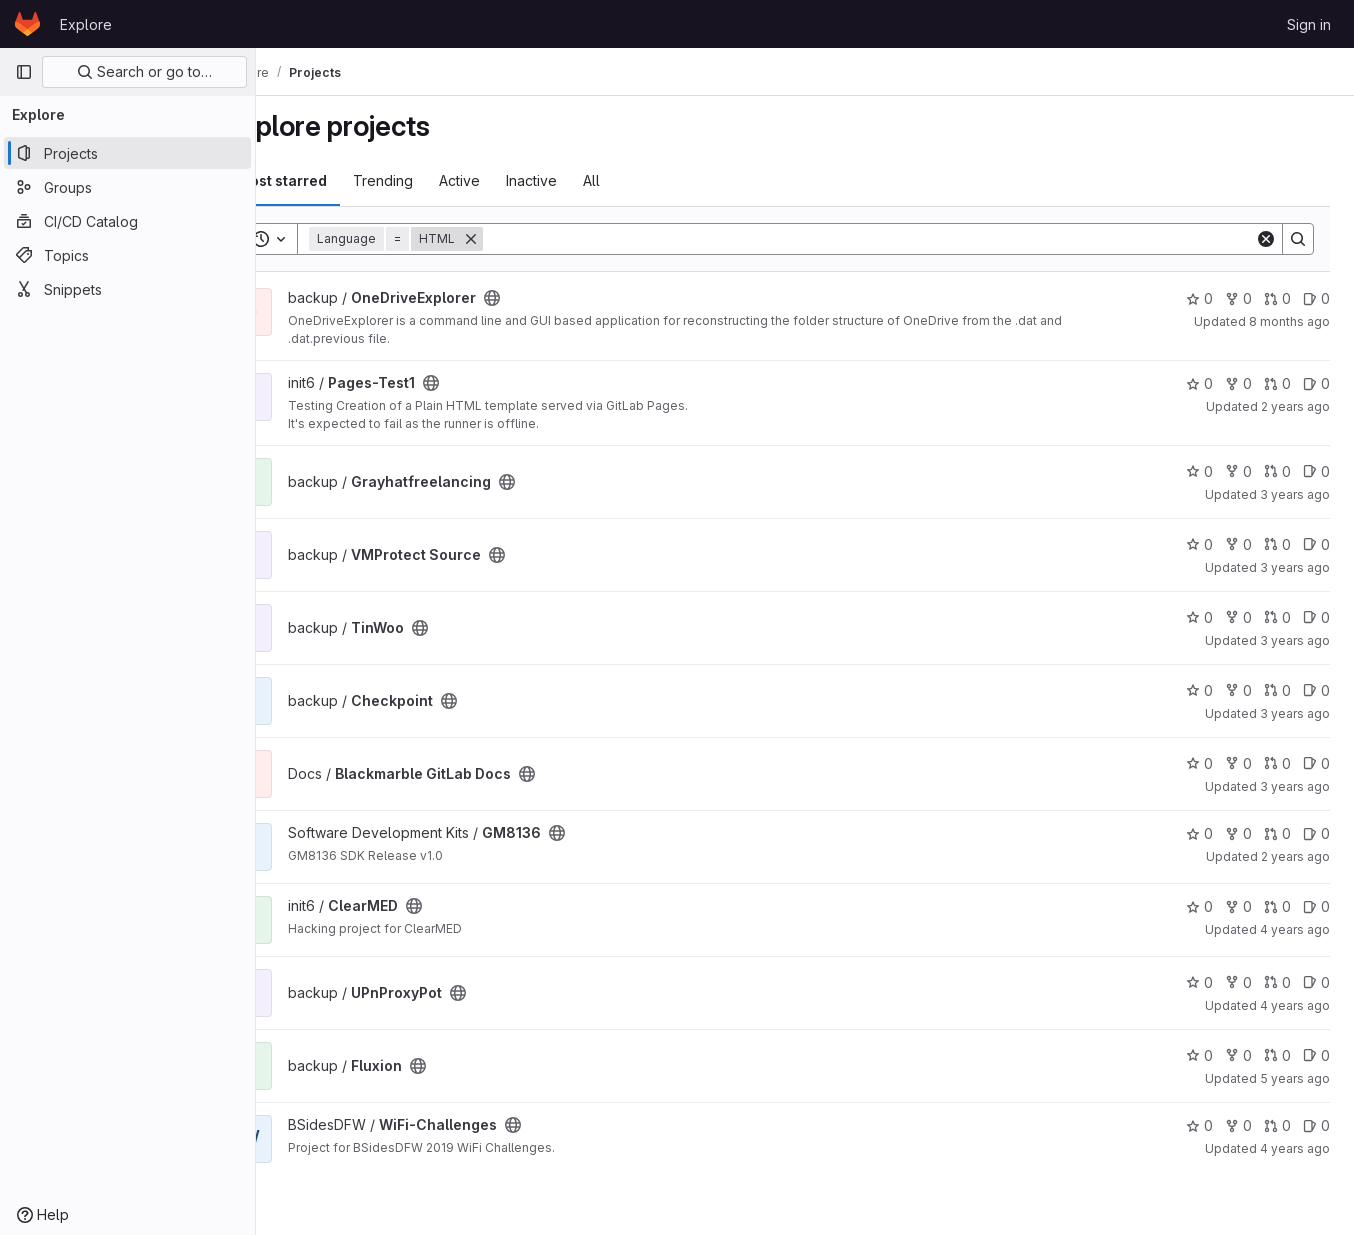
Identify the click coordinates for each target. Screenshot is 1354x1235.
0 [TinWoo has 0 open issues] (1316, 617)
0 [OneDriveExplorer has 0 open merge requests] (1277, 298)
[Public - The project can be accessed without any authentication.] (548, 298)
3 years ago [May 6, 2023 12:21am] (1295, 713)
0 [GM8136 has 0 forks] (1238, 833)
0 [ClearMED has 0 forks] (1238, 906)
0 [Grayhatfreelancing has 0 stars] (1199, 471)
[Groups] (127, 187)
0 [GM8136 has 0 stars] (1199, 833)
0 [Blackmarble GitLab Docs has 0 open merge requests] (1277, 763)
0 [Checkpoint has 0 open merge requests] (1277, 690)
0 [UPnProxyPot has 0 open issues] (1316, 982)
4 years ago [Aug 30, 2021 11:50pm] (1295, 929)
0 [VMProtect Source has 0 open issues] (1316, 544)
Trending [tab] (439, 180)
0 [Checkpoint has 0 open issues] (1316, 690)
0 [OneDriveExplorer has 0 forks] (1238, 298)
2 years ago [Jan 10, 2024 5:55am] (1295, 406)
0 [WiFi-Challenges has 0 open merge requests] (1277, 1125)
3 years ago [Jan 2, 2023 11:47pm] (1295, 786)
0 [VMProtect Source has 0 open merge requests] (1277, 544)
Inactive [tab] (587, 180)
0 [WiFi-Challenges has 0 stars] (1199, 1125)
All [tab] (647, 180)
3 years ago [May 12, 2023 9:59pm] (1295, 567)
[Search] (897, 239)
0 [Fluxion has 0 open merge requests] (1277, 1055)
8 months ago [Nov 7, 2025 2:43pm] (1289, 321)
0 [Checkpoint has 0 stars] (1199, 690)
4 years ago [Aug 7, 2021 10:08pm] (1295, 1005)
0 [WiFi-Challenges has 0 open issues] (1316, 1125)
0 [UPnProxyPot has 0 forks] (1238, 982)
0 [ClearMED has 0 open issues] (1316, 906)
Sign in (1309, 24)
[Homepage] (27, 24)
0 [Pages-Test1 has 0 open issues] (1316, 383)
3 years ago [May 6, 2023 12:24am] (1295, 640)
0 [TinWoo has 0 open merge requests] (1277, 617)
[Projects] (127, 153)
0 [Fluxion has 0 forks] (1238, 1055)
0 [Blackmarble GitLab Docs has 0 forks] (1238, 763)
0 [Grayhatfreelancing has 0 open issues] (1316, 471)
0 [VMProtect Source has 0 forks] (1238, 544)
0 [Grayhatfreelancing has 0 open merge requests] (1277, 471)
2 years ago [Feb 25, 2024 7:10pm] (1295, 856)
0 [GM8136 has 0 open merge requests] (1277, 833)
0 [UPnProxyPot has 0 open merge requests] (1277, 982)
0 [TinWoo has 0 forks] (1238, 617)
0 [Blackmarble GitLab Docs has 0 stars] (1199, 763)
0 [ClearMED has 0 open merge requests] (1277, 906)
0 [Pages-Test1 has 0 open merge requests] (1277, 383)
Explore (86, 24)
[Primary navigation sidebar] (24, 72)
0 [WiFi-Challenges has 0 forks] (1238, 1125)
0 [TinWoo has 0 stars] (1199, 617)
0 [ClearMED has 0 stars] (1199, 906)
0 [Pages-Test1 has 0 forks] (1238, 383)
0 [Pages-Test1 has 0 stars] (1199, 383)
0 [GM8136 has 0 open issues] (1316, 833)
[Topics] (127, 255)
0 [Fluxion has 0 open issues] (1316, 1055)
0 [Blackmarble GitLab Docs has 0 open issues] (1316, 763)
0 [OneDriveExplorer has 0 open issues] (1316, 298)
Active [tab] (515, 180)
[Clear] (1266, 239)
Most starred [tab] (338, 180)
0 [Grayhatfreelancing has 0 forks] (1238, 471)
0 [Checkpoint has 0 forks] (1238, 690)
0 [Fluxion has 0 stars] (1199, 1055)
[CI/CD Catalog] (127, 221)
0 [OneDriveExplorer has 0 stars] (1199, 298)
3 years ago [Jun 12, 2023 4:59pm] (1295, 494)
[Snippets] (127, 289)
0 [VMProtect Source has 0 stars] (1199, 544)
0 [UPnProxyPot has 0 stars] (1199, 982)
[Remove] (527, 239)
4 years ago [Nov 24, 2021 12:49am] (1295, 1148)
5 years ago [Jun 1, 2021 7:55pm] (1295, 1078)
